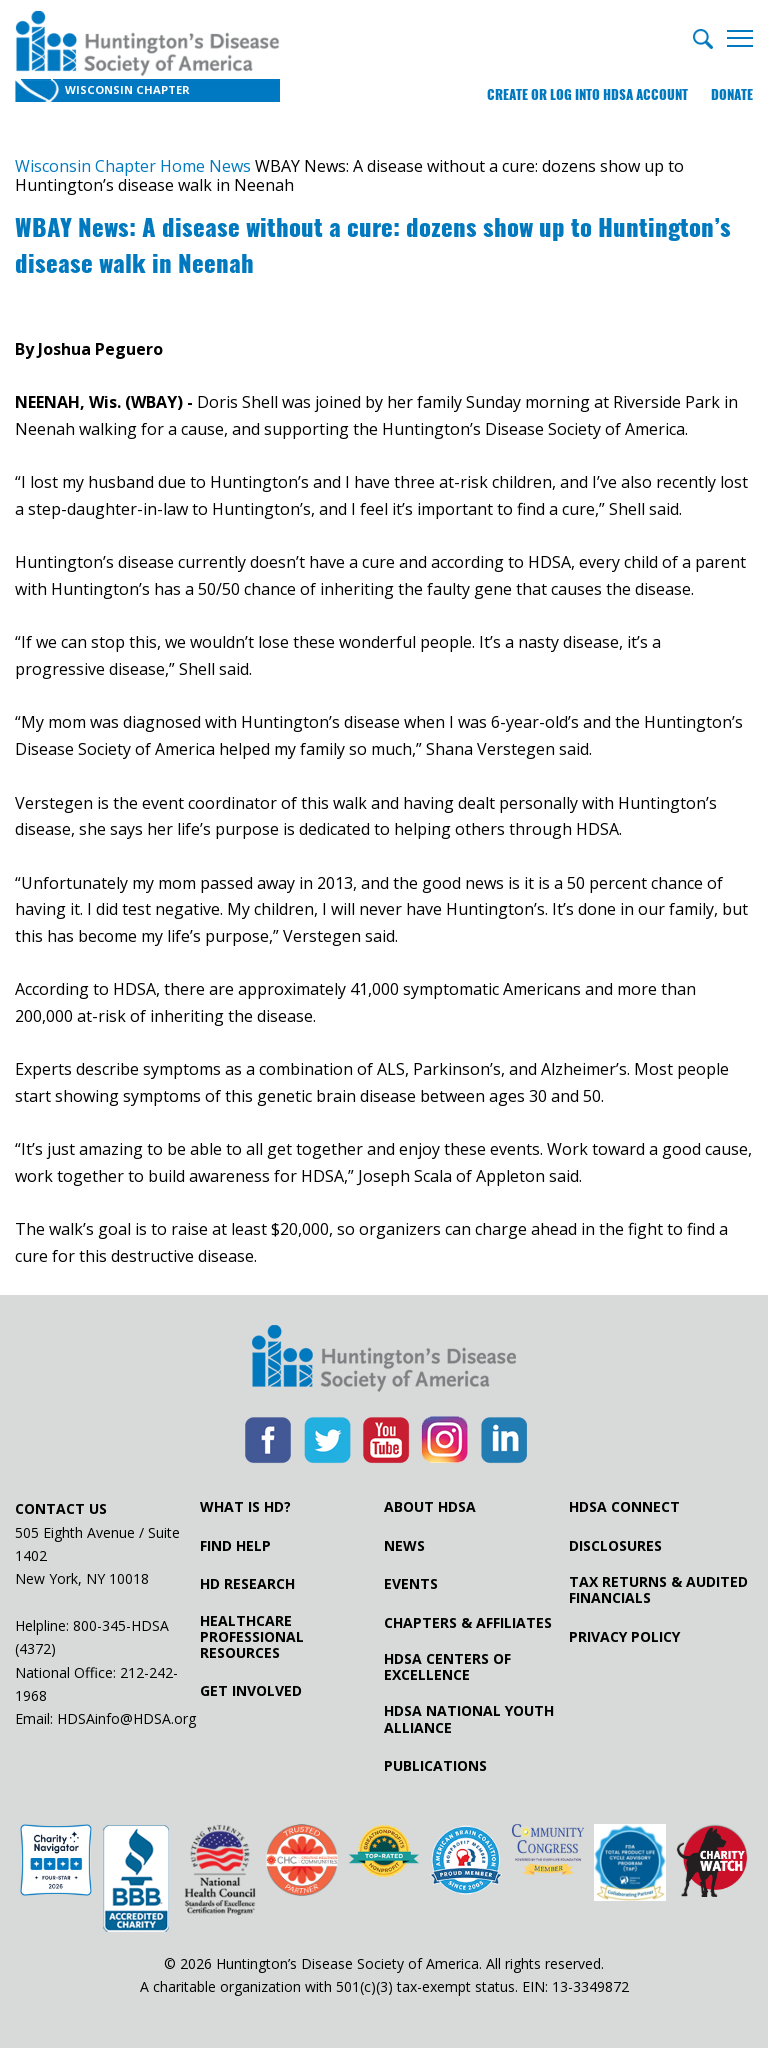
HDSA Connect (624, 1507)
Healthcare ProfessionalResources (252, 1637)
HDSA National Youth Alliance (469, 1719)
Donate (732, 94)
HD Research (247, 1584)
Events (411, 1584)
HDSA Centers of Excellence (447, 1667)
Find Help (235, 1546)
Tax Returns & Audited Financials (658, 1590)
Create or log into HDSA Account (587, 94)
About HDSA (430, 1507)
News (404, 1546)
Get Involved (251, 1691)
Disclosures (615, 1546)
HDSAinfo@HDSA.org (126, 1718)
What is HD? (245, 1507)
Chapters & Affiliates (468, 1623)
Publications (435, 1766)
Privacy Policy (624, 1637)
